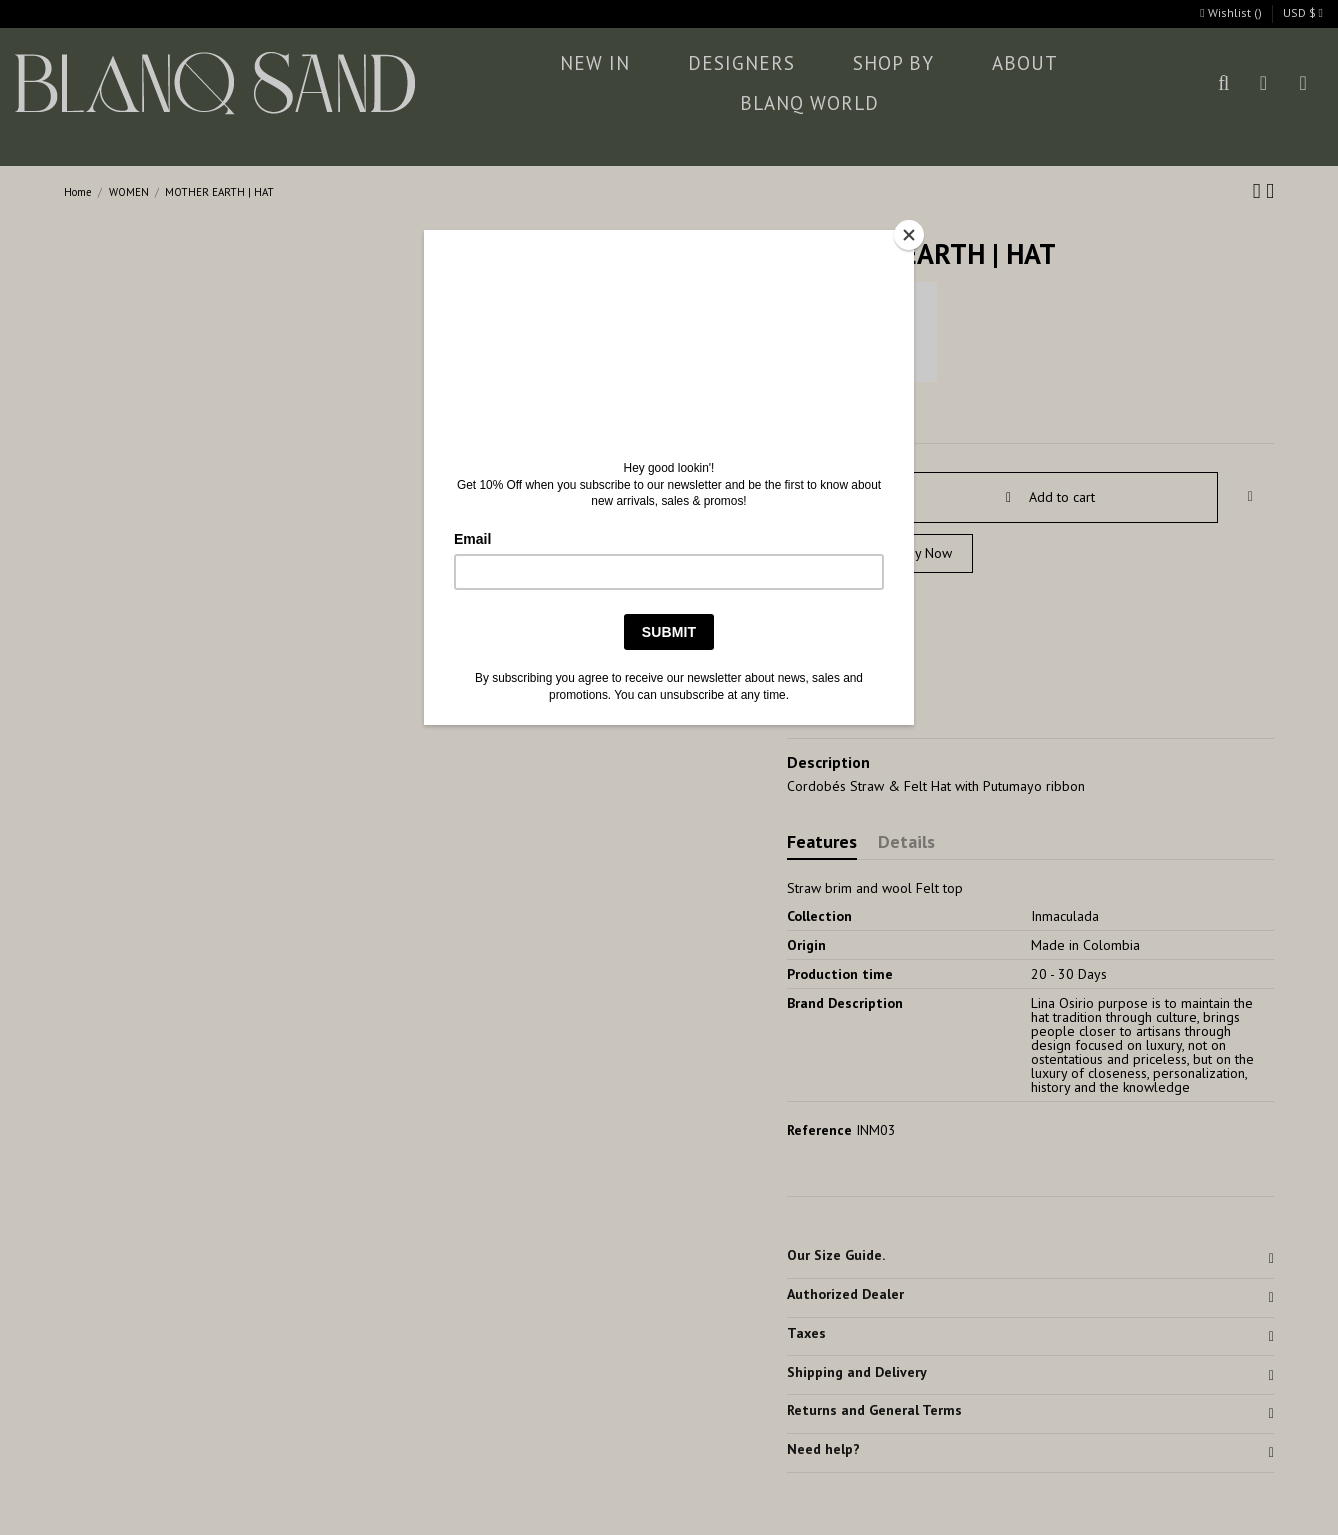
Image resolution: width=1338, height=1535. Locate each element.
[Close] (909, 235)
